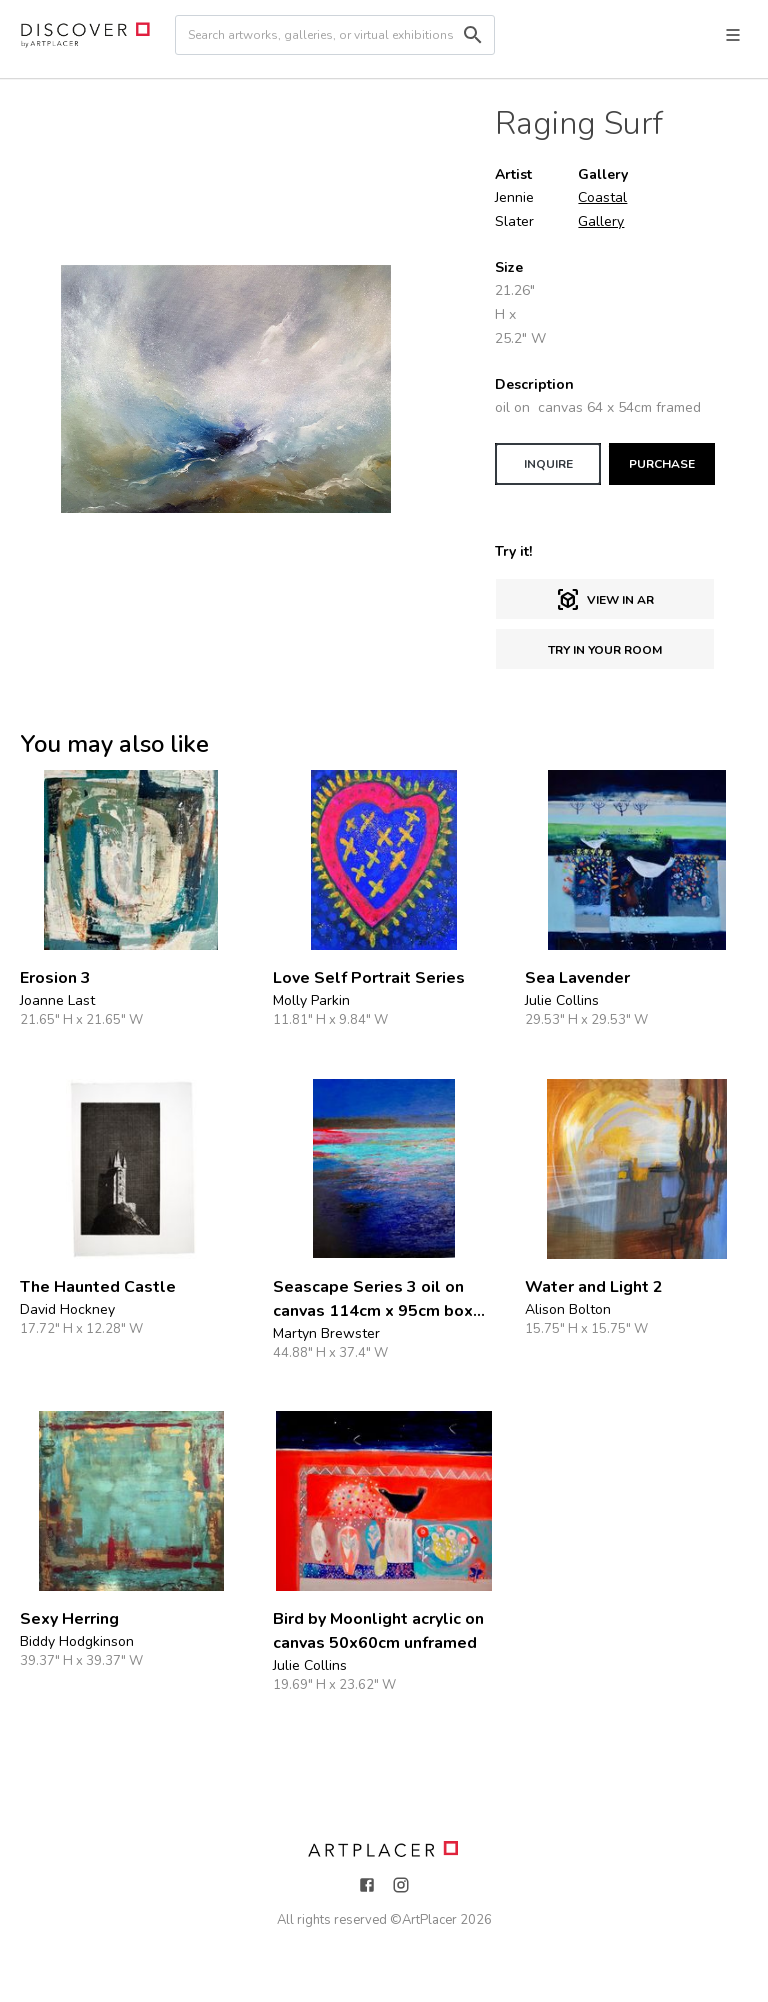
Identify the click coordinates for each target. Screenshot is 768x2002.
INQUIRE (548, 464)
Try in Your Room (605, 650)
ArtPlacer (429, 1920)
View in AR (605, 600)
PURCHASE (662, 464)
